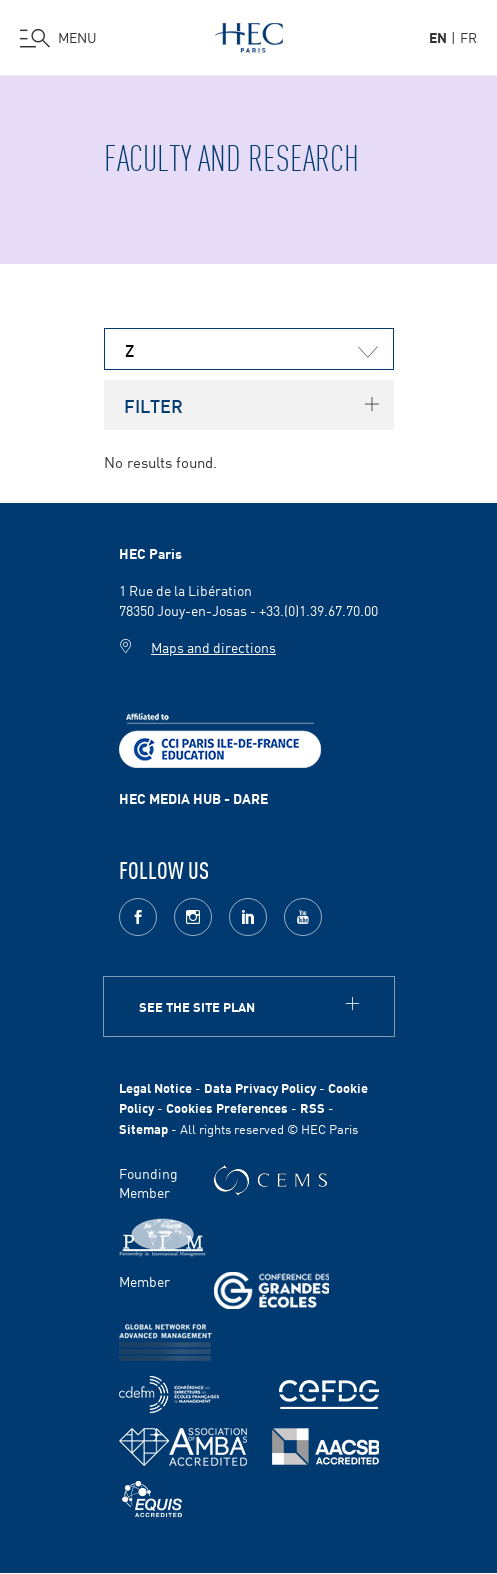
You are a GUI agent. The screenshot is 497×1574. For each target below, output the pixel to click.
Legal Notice (155, 1087)
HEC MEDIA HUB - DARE (193, 798)
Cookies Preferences (227, 1107)
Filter (153, 405)
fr (468, 37)
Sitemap (143, 1128)
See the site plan (197, 1006)
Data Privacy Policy (260, 1087)
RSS (312, 1107)
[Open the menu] (58, 38)
